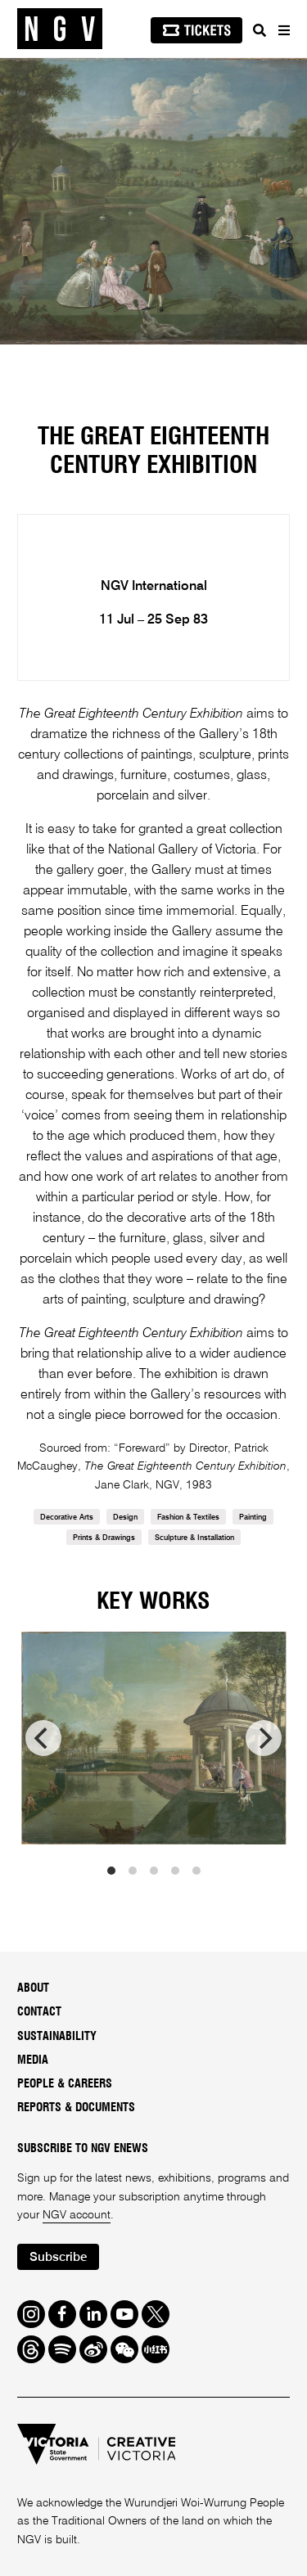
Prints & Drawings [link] (104, 1538)
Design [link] (125, 1517)
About (33, 1988)
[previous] (43, 1738)
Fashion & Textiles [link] (188, 1517)
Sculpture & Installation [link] (194, 1538)
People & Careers (64, 2084)
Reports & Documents (76, 2108)
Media (32, 2060)
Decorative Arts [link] (66, 1517)
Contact (39, 2012)
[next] (264, 1738)
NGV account (77, 2215)
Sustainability (57, 2036)
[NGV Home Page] (59, 29)
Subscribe (58, 2257)
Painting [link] (253, 1517)
